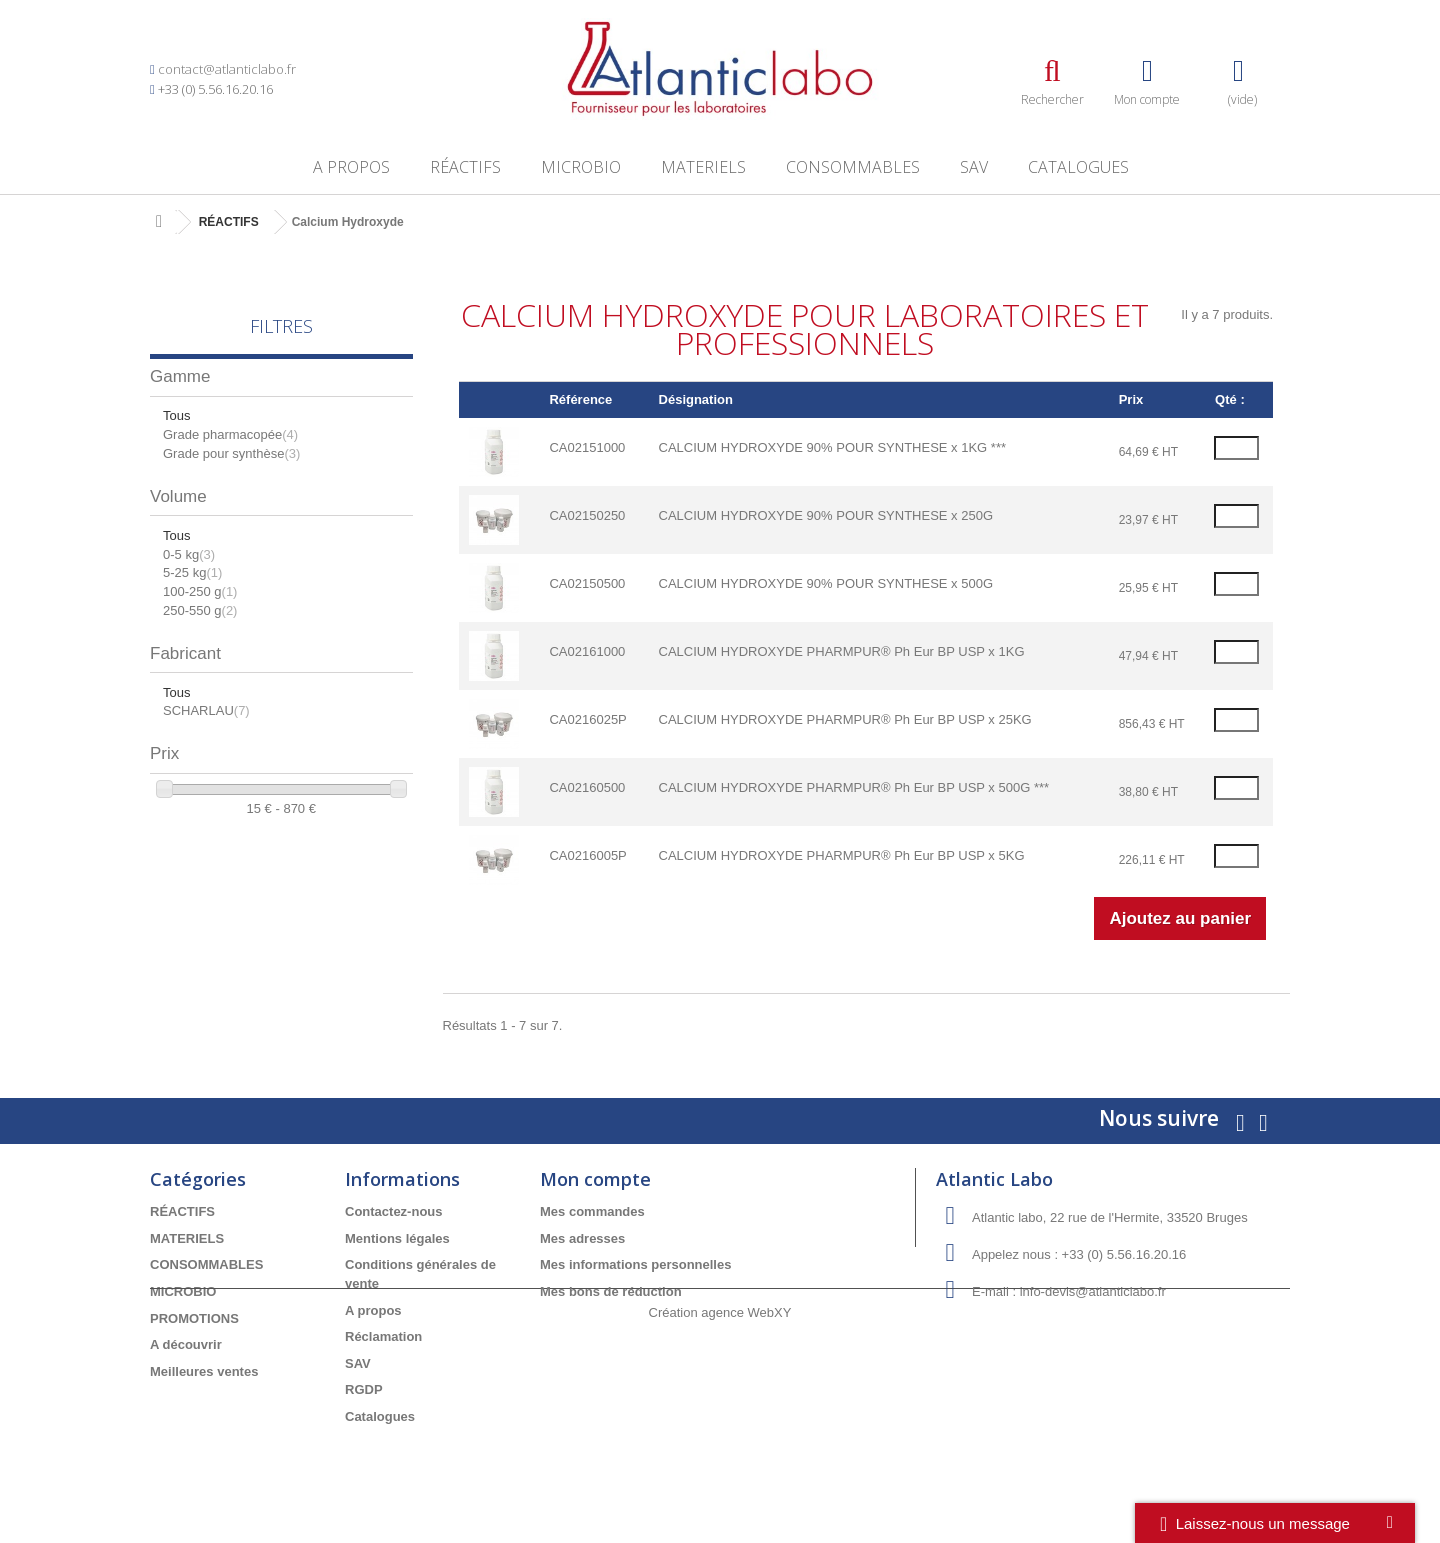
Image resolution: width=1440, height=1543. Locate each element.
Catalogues (1078, 167)
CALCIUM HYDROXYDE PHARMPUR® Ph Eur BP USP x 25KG (845, 719)
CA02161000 (587, 651)
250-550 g (200, 610)
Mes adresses (582, 1238)
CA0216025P (587, 719)
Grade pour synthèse (231, 453)
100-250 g (200, 591)
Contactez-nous (394, 1211)
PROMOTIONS (194, 1318)
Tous (176, 415)
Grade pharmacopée (230, 434)
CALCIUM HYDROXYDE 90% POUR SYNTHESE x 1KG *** (832, 447)
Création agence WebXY (720, 1488)
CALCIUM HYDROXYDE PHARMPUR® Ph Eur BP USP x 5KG (842, 855)
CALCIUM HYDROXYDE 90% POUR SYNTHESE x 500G (826, 583)
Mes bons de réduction (611, 1291)
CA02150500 (587, 583)
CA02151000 (587, 447)
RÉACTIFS (465, 167)
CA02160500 (587, 787)
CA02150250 (587, 515)
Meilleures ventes (204, 1371)
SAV (974, 167)
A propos (351, 167)
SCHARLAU (206, 710)
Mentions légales (397, 1238)
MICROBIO (581, 167)
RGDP (364, 1389)
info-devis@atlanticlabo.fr (1093, 1291)
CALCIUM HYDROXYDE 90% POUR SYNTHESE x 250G (826, 515)
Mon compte (595, 1179)
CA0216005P (587, 855)
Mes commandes (592, 1211)
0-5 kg (189, 554)
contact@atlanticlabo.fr (227, 69)
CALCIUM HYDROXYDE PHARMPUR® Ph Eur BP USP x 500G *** (854, 787)
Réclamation (383, 1336)
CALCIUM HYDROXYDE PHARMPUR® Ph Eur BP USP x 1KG (842, 651)
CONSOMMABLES (853, 167)
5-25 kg (192, 572)
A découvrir (186, 1344)
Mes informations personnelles (635, 1264)
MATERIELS (703, 167)
